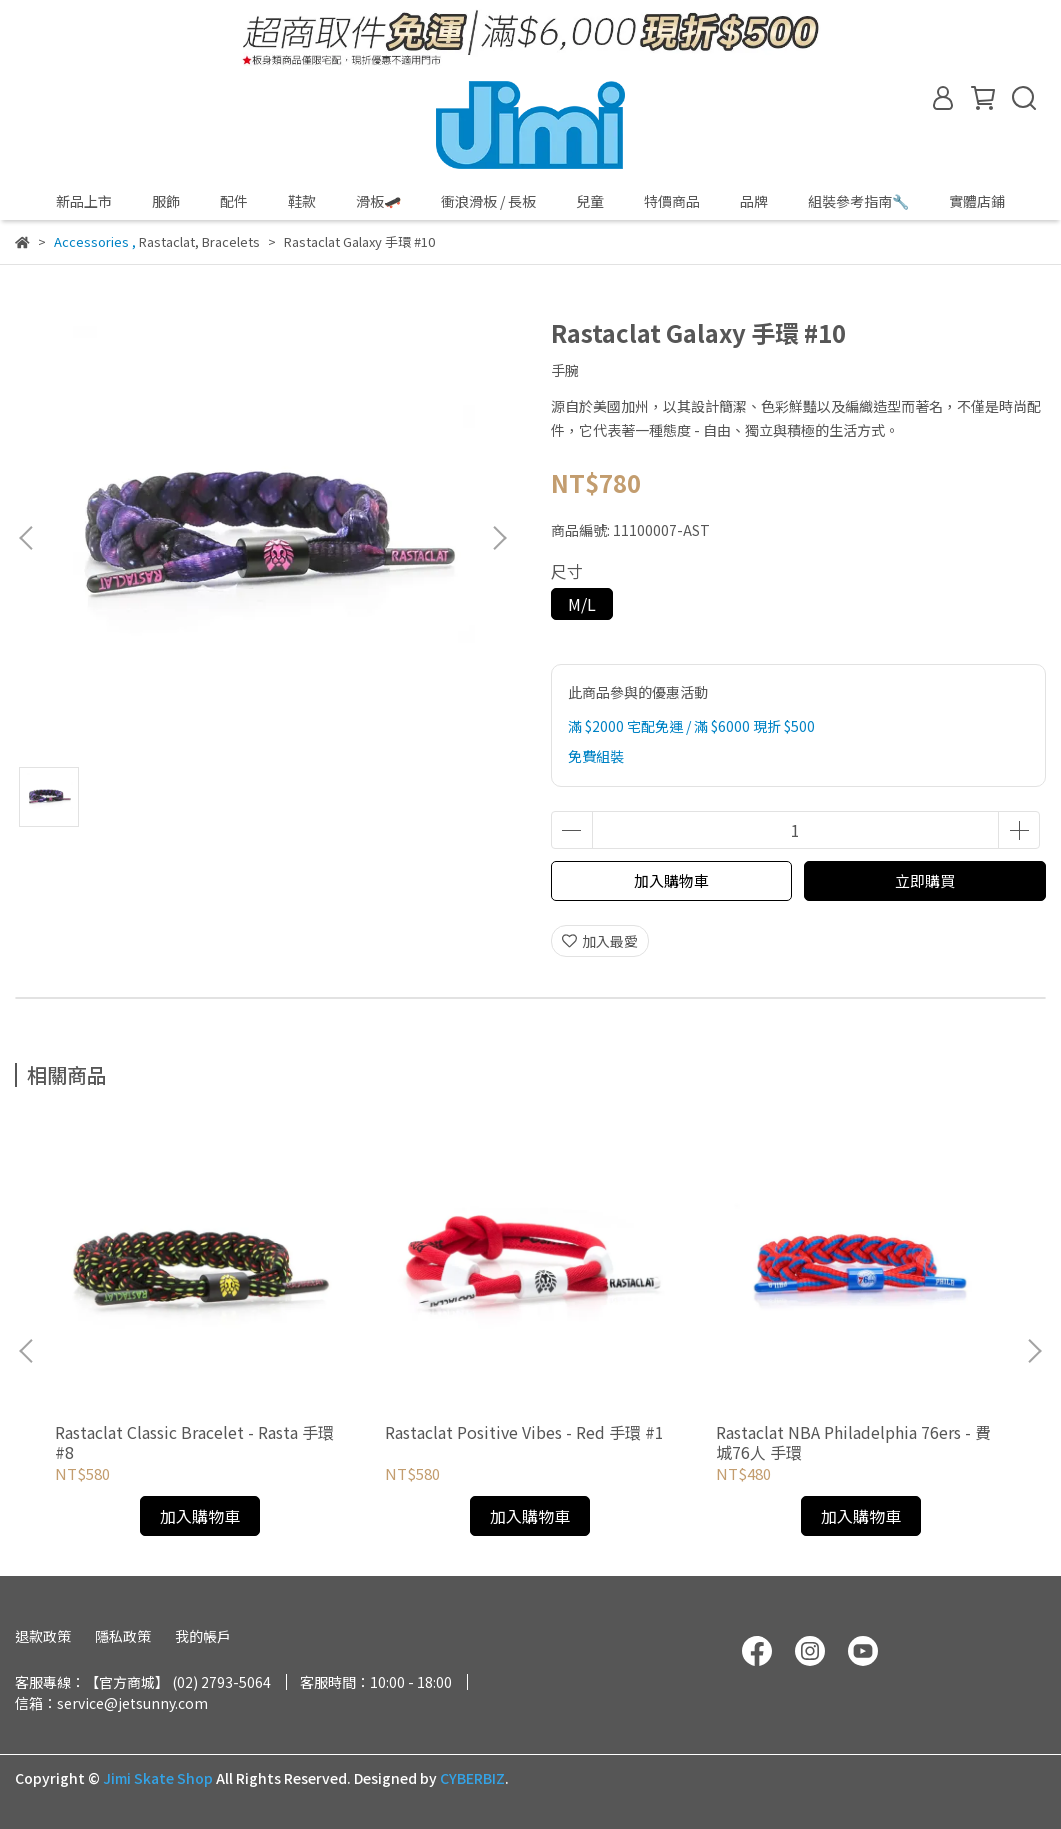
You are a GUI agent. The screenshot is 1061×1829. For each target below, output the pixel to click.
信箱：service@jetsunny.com (111, 1703)
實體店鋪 (977, 201)
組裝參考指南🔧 (858, 201)
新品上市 (84, 201)
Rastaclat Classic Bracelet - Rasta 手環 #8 (194, 1442)
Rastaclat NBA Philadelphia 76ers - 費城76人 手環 (853, 1442)
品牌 (754, 201)
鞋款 (302, 201)
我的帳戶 (203, 1636)
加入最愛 (600, 941)
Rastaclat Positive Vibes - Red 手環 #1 (524, 1432)
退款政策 (43, 1636)
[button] (499, 538)
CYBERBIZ (472, 1778)
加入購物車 (671, 880)
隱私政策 (123, 1636)
